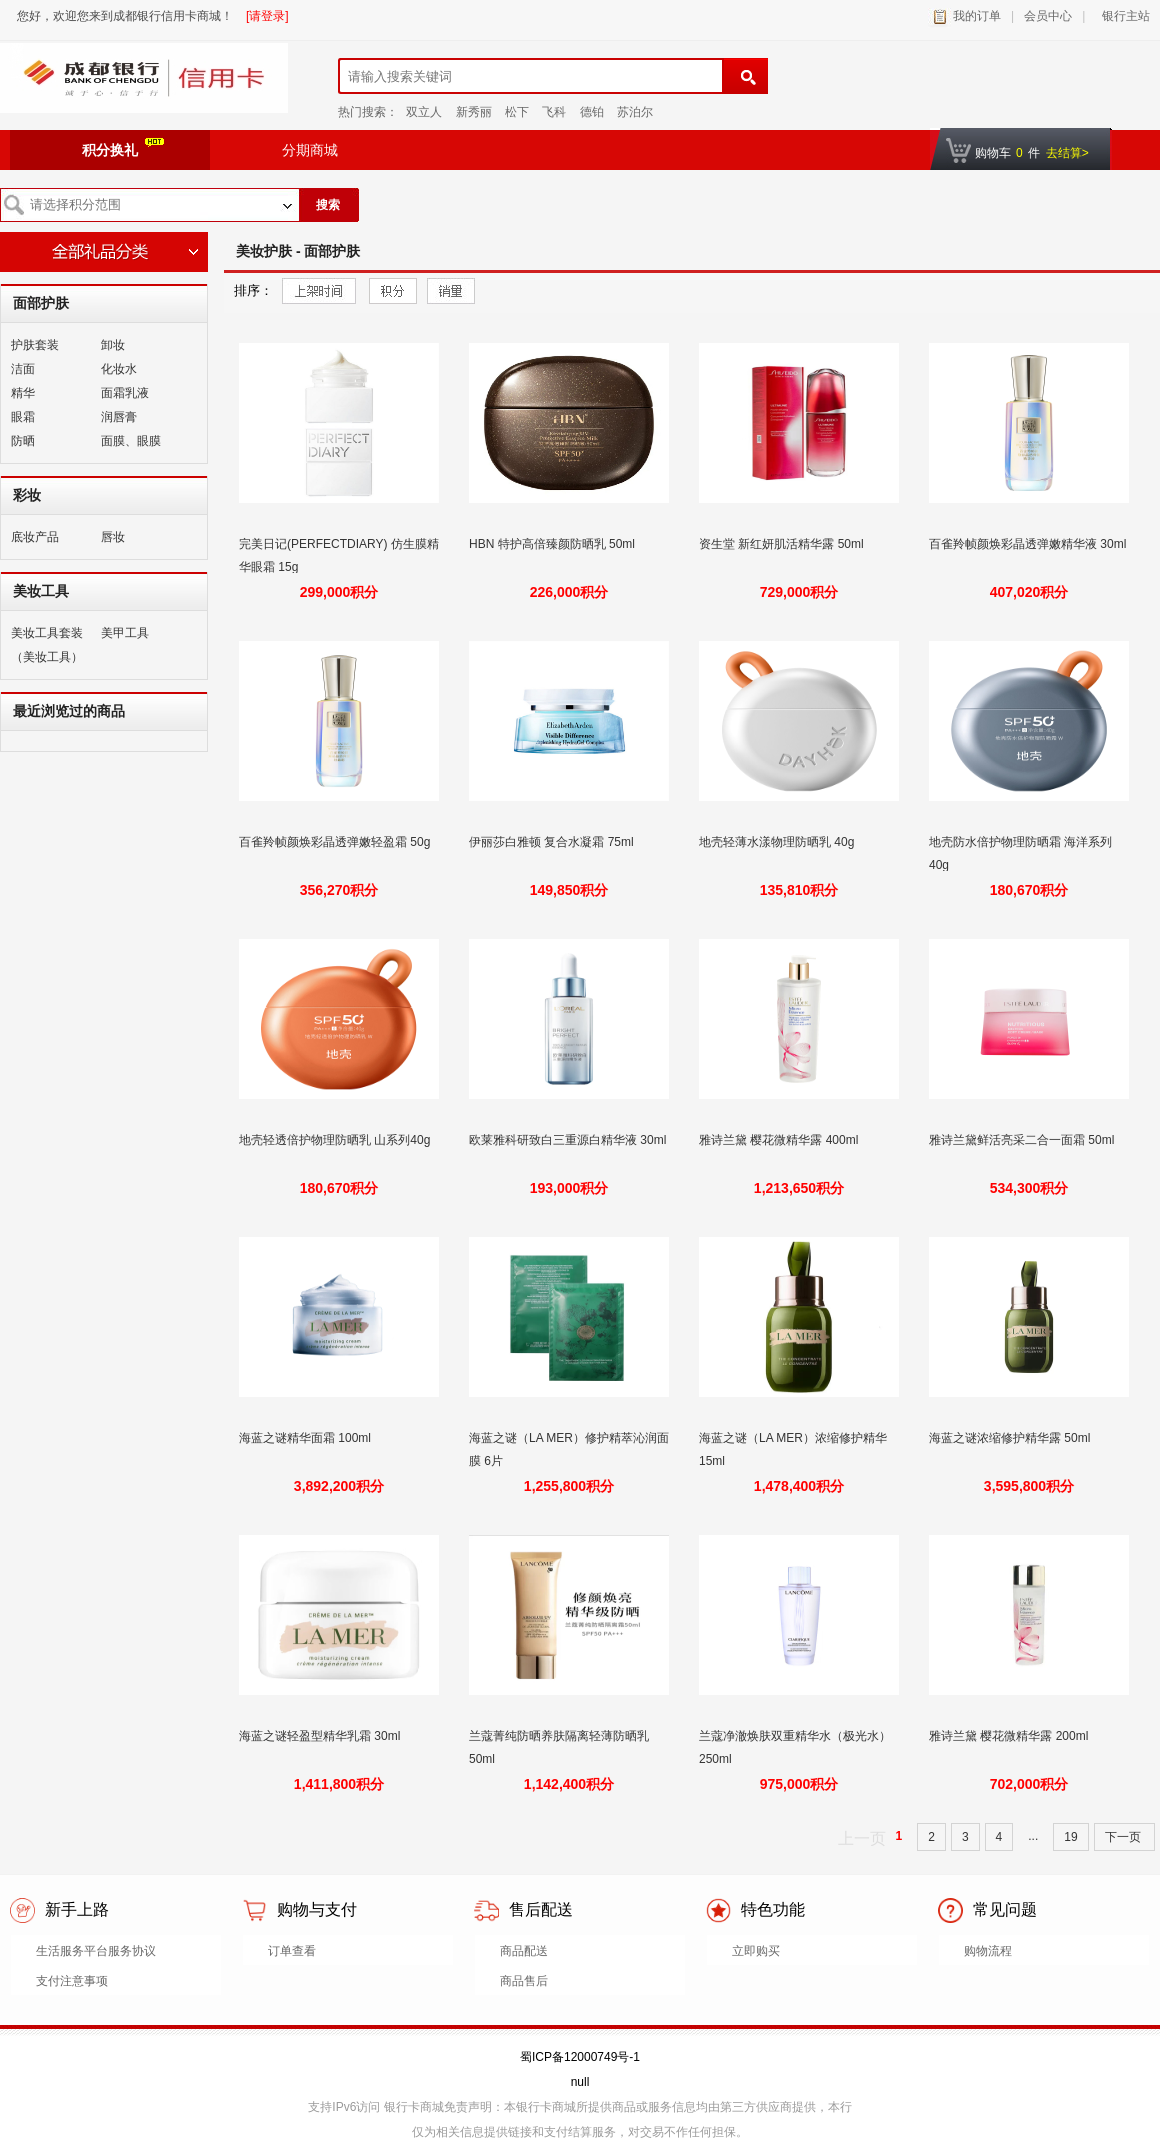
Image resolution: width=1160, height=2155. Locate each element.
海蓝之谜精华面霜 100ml (306, 1438)
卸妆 (113, 345)
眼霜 (23, 417)
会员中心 (1048, 16)
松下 (517, 112)
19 (1070, 1837)
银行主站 (1122, 16)
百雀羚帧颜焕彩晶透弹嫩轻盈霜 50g (336, 842)
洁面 (23, 369)
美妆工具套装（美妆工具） (47, 645)
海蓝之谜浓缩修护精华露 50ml (1011, 1438)
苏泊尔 (635, 112)
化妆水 (119, 369)
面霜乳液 (125, 393)
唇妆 (113, 537)
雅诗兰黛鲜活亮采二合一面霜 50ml (1023, 1140)
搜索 (328, 205)
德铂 (592, 112)
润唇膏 (119, 417)
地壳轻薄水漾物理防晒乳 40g (778, 842)
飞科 (554, 112)
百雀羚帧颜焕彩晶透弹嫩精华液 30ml (1027, 544)
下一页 (1124, 1837)
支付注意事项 (72, 1981)
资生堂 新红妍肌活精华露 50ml (783, 544)
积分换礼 (123, 148)
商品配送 (524, 1951)
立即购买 (756, 1951)
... (1033, 1836)
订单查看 (292, 1951)
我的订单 (977, 16)
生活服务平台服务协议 (96, 1951)
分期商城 (310, 150)
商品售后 (524, 1981)
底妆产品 (35, 537)
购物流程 (988, 1951)
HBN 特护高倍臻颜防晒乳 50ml (553, 544)
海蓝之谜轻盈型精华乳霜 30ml (321, 1736)
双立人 (424, 112)
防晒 (23, 441)
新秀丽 (474, 112)
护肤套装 (35, 345)
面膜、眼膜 (131, 441)
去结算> (1067, 153)
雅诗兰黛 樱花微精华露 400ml (780, 1140)
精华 (23, 393)
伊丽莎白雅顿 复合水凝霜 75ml (553, 842)
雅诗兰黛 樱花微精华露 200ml (1010, 1736)
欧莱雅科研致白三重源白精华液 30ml (567, 1140)
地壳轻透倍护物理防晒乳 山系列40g (336, 1140)
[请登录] (267, 16)
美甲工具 (125, 633)
